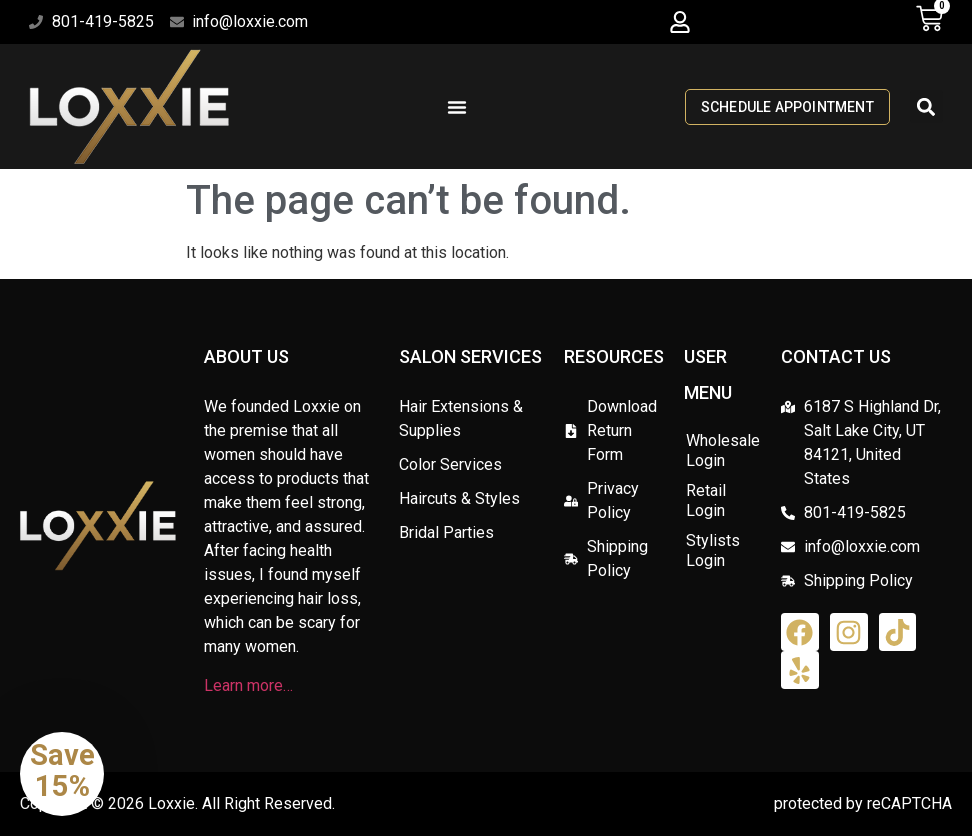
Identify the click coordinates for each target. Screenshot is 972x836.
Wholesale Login (723, 450)
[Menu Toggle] (457, 107)
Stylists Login (713, 550)
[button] (679, 22)
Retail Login (706, 500)
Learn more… (248, 685)
